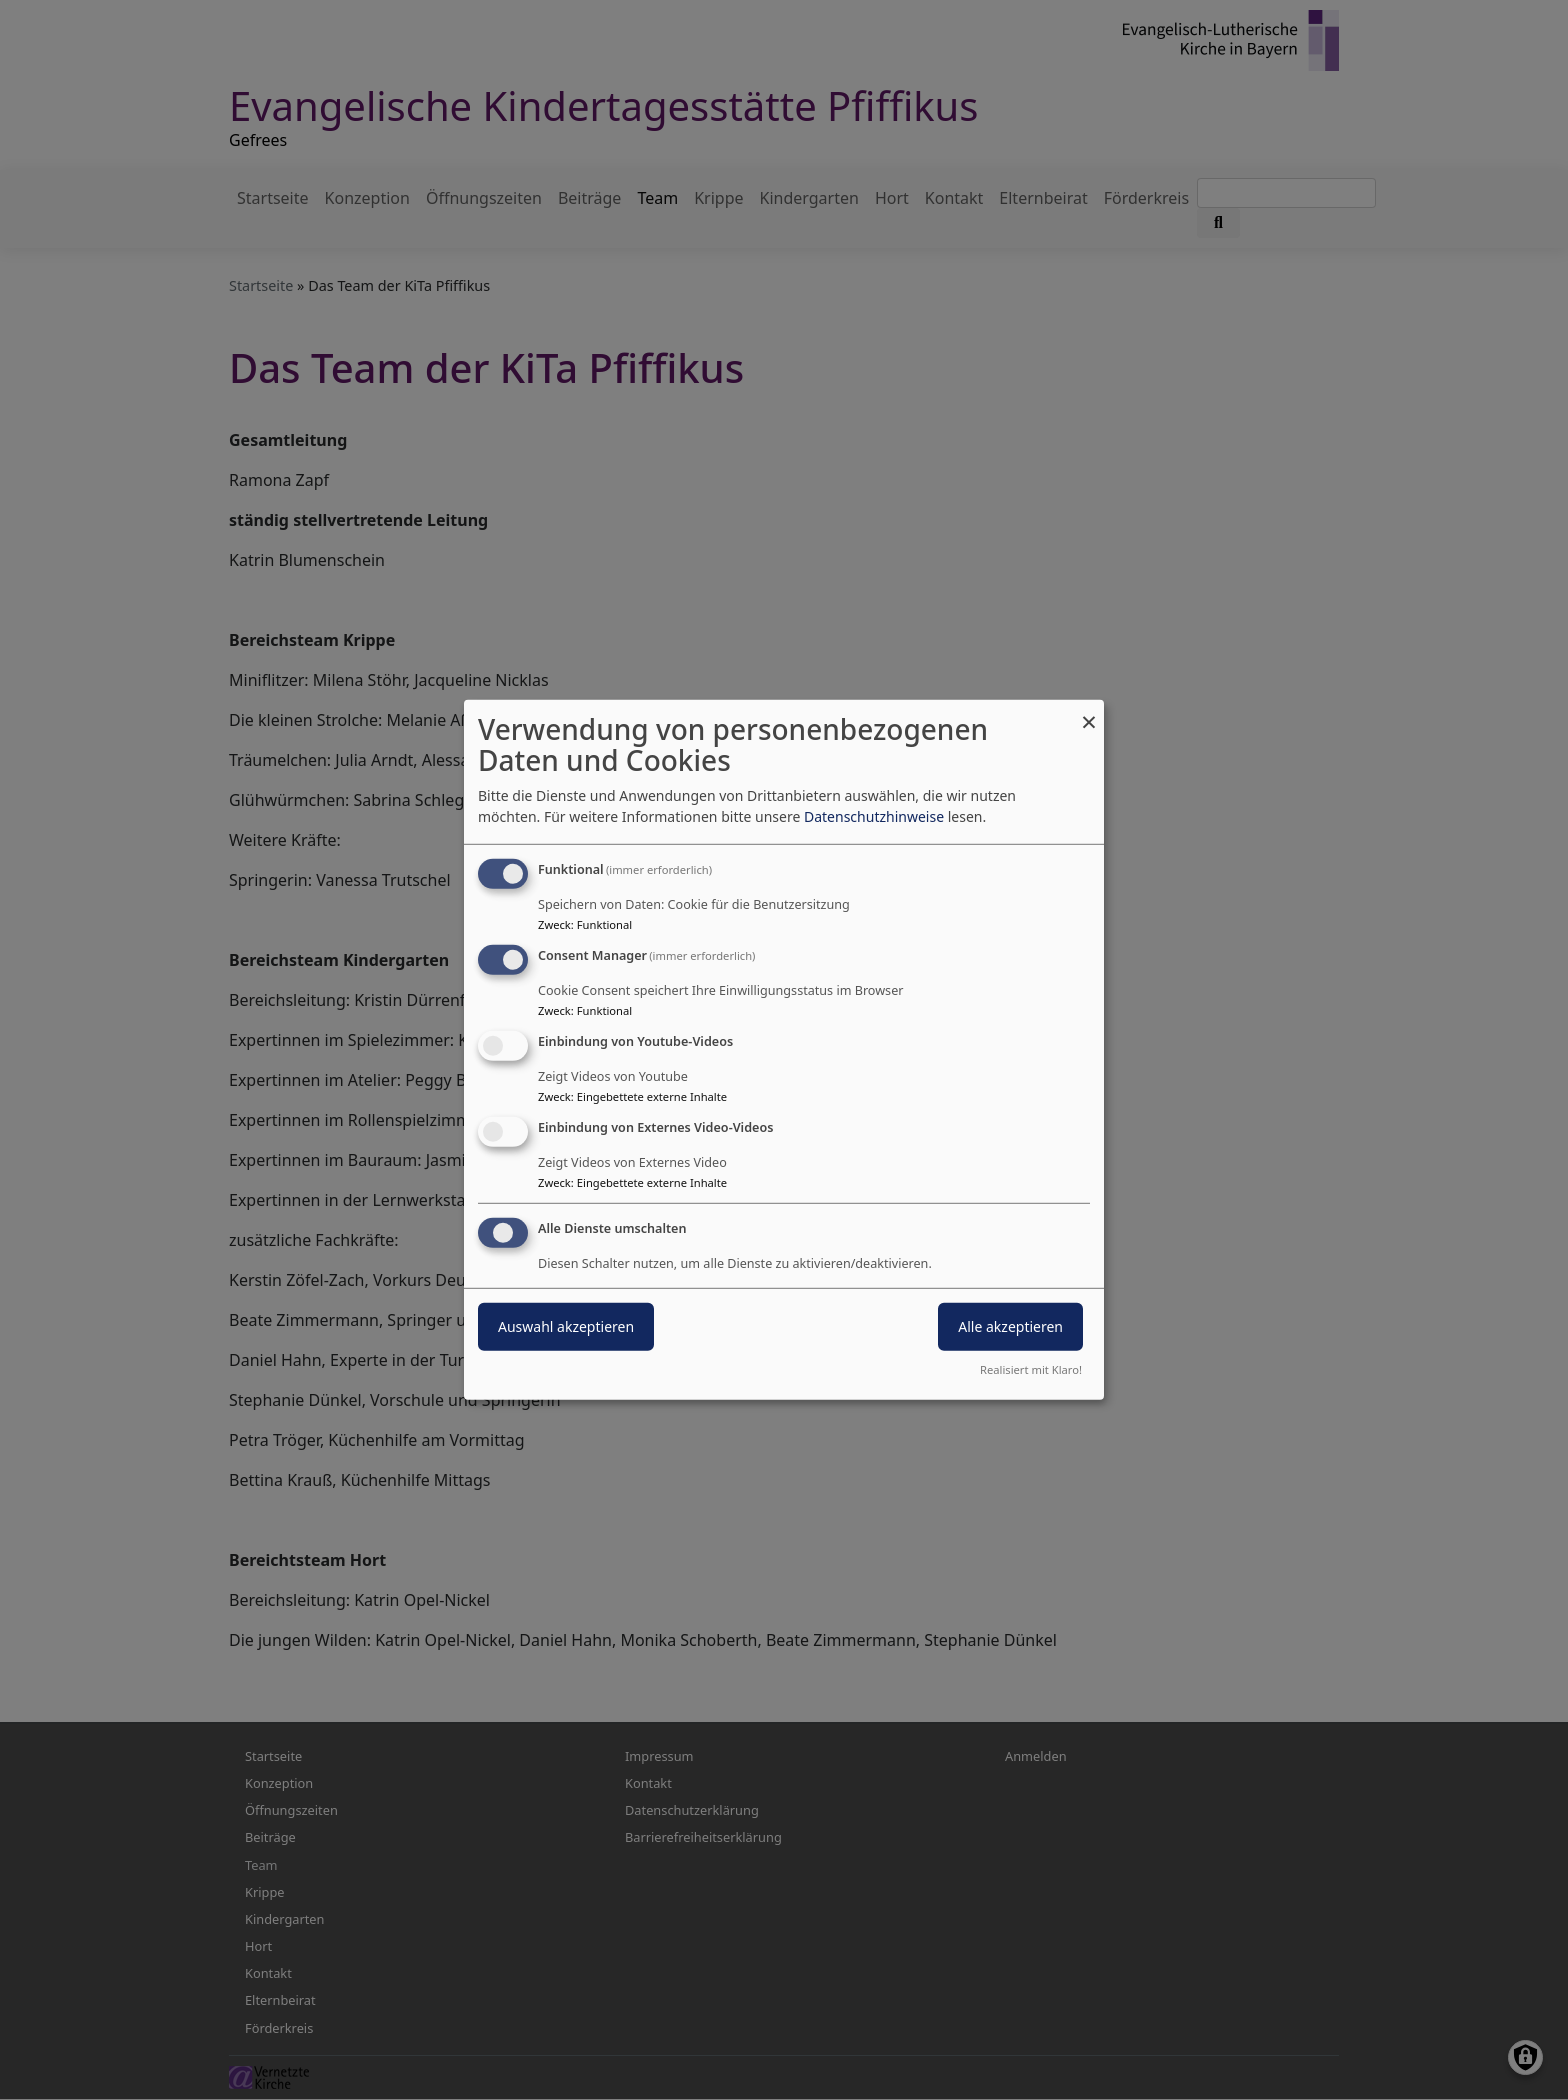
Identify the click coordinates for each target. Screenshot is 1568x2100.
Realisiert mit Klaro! (1031, 1369)
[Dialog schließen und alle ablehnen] (1089, 712)
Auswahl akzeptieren (566, 1325)
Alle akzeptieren (1010, 1325)
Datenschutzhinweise (874, 816)
